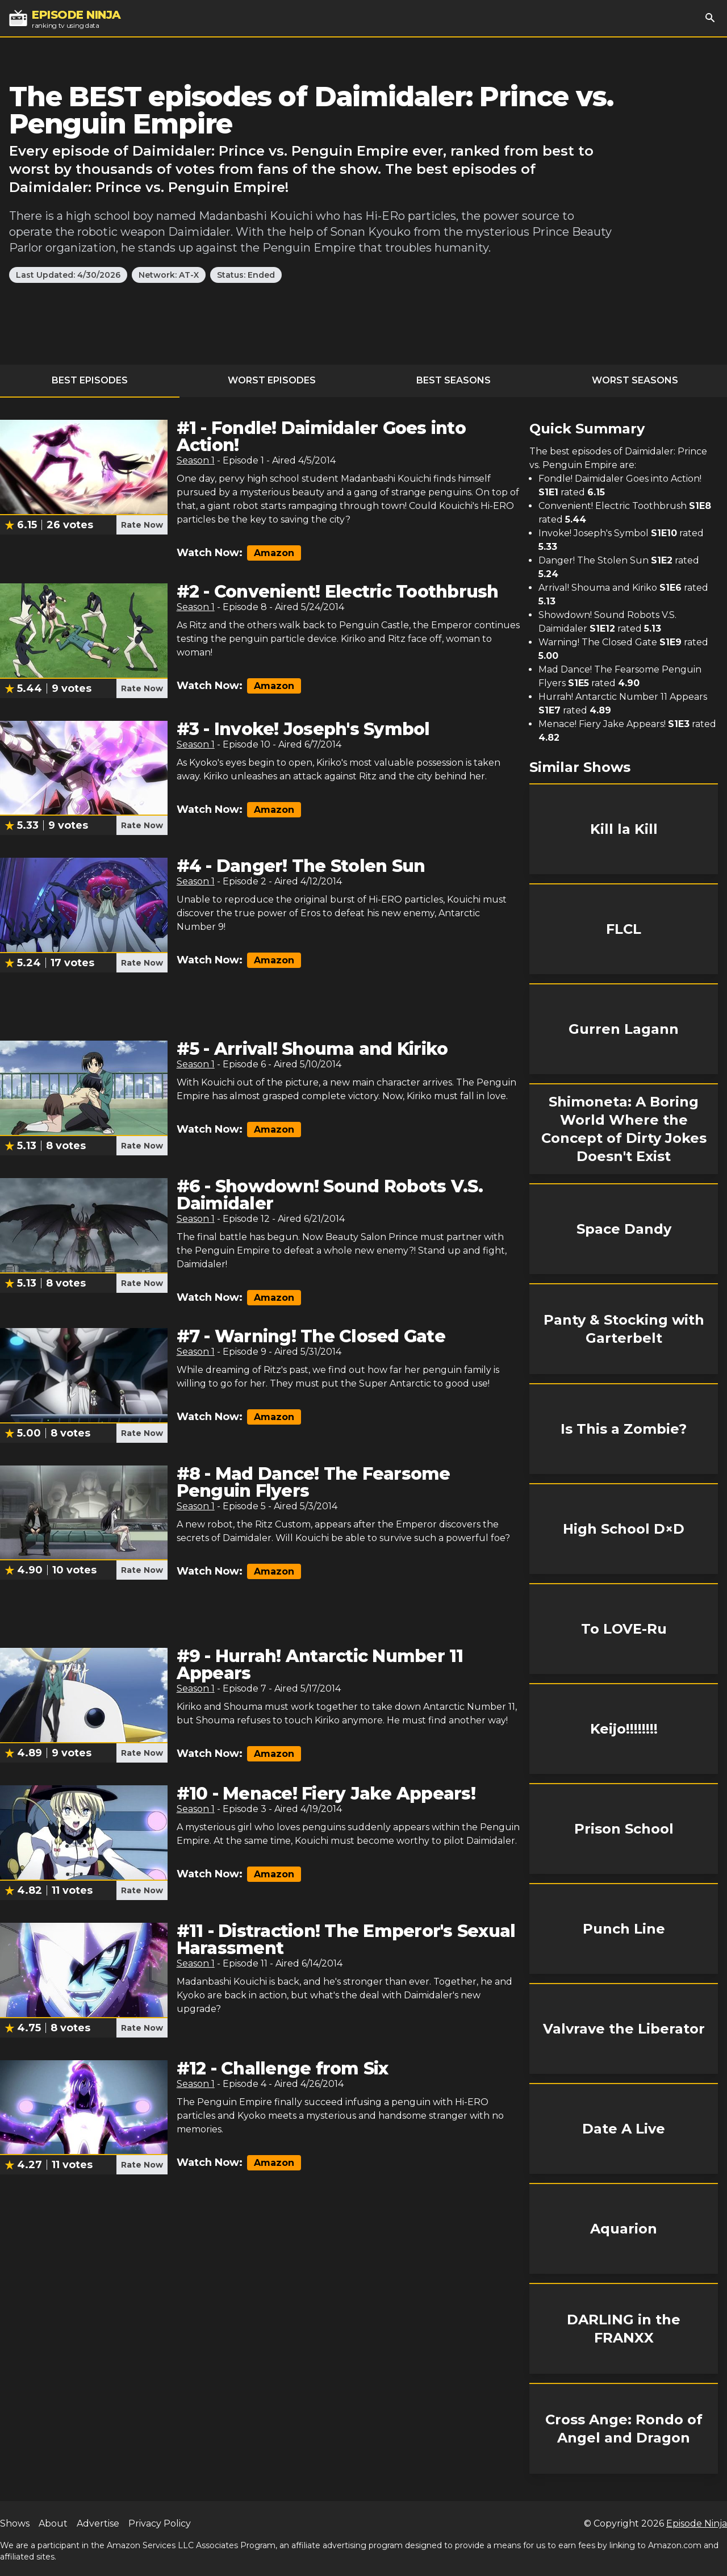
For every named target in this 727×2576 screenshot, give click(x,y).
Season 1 (196, 460)
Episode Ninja (696, 2523)
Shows (15, 2523)
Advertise (98, 2523)
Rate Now (142, 525)
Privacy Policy (159, 2523)
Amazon (274, 553)
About (53, 2523)
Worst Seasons (635, 380)
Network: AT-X (169, 275)
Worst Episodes (272, 380)
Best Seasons (453, 380)
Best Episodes (90, 380)
